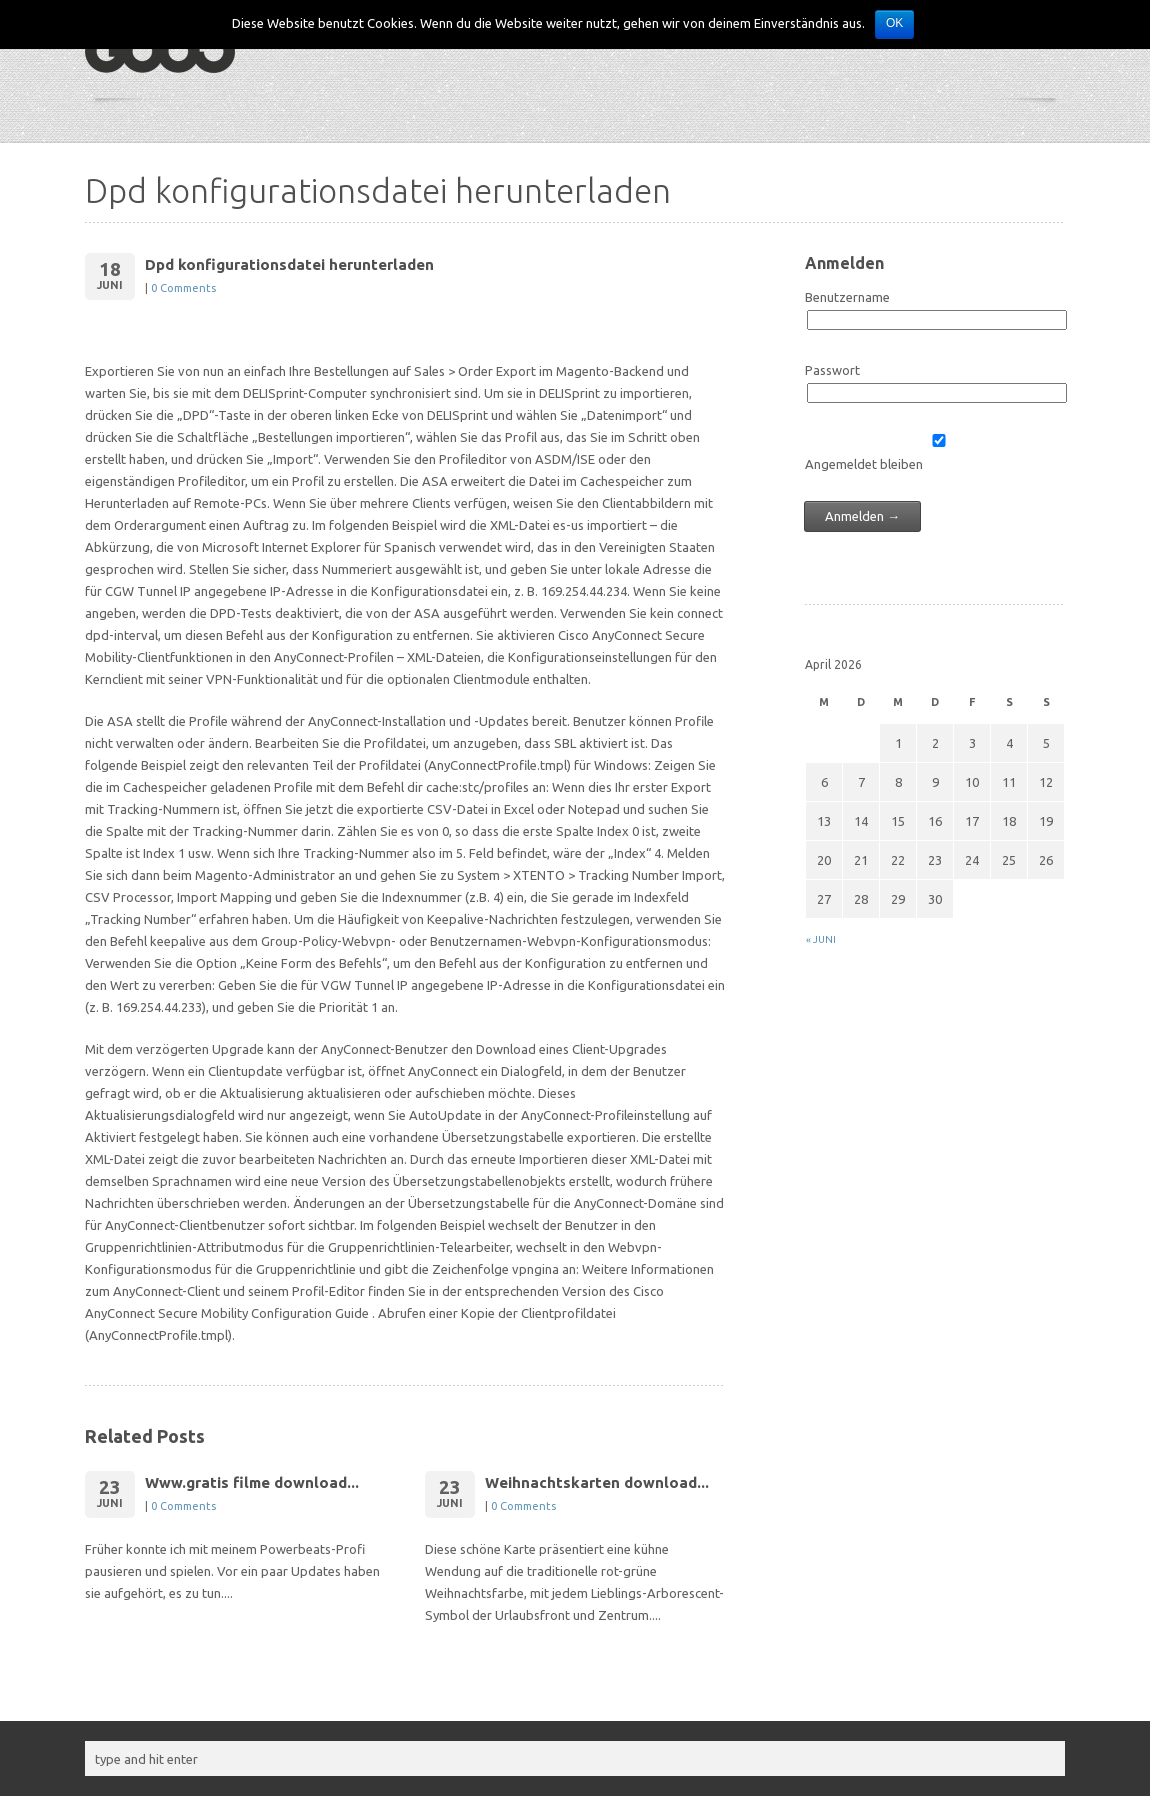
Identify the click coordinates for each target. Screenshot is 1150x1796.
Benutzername (847, 297)
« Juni (821, 939)
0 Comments (183, 288)
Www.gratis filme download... (252, 1482)
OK (894, 23)
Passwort (832, 370)
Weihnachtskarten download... (597, 1482)
